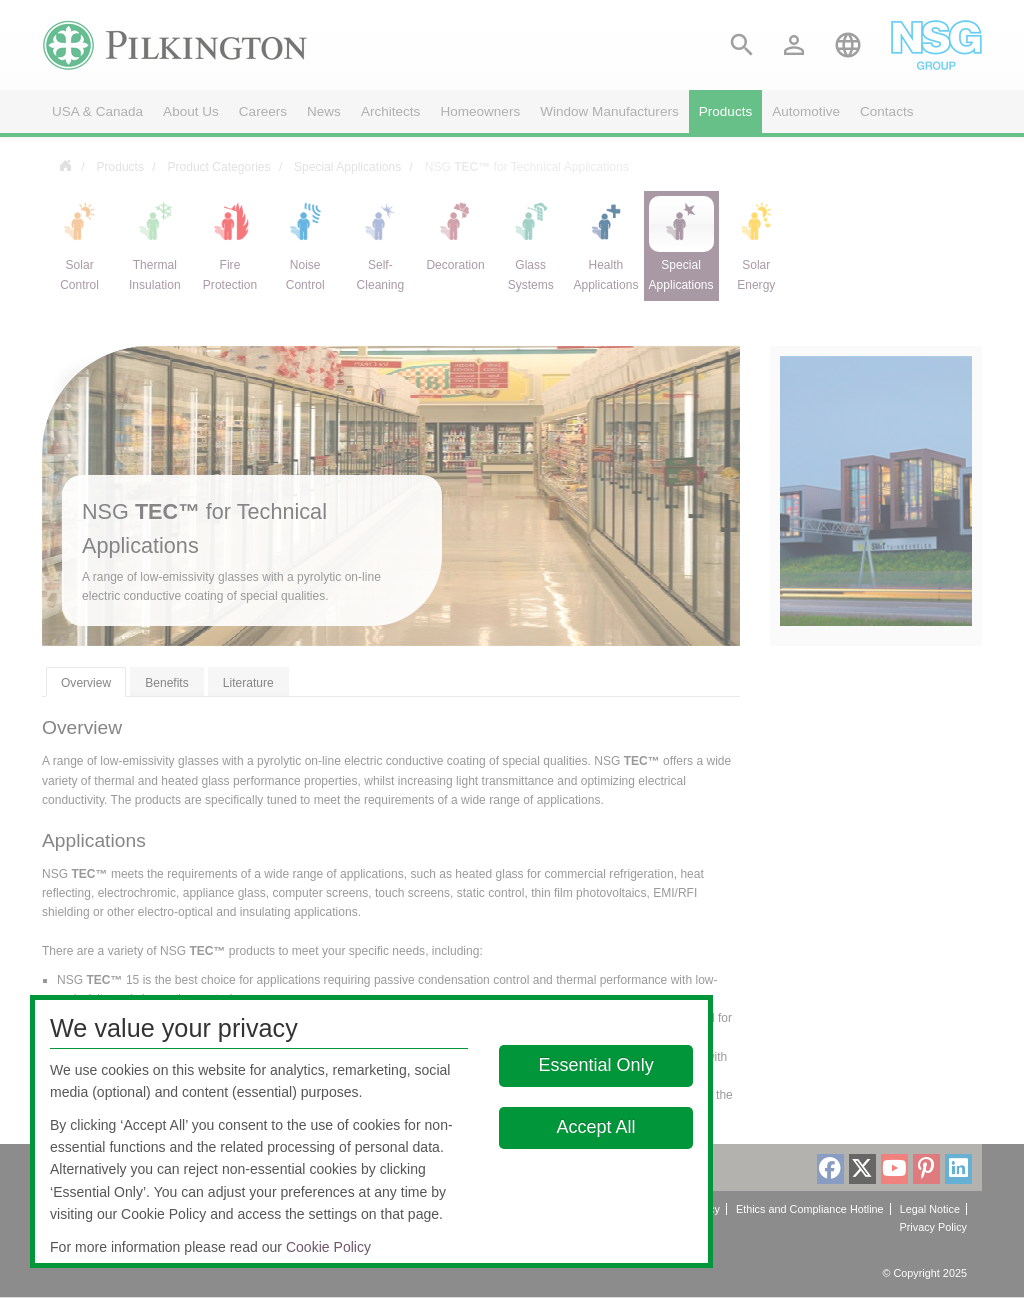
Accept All (596, 1127)
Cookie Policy (328, 1247)
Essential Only (596, 1065)
